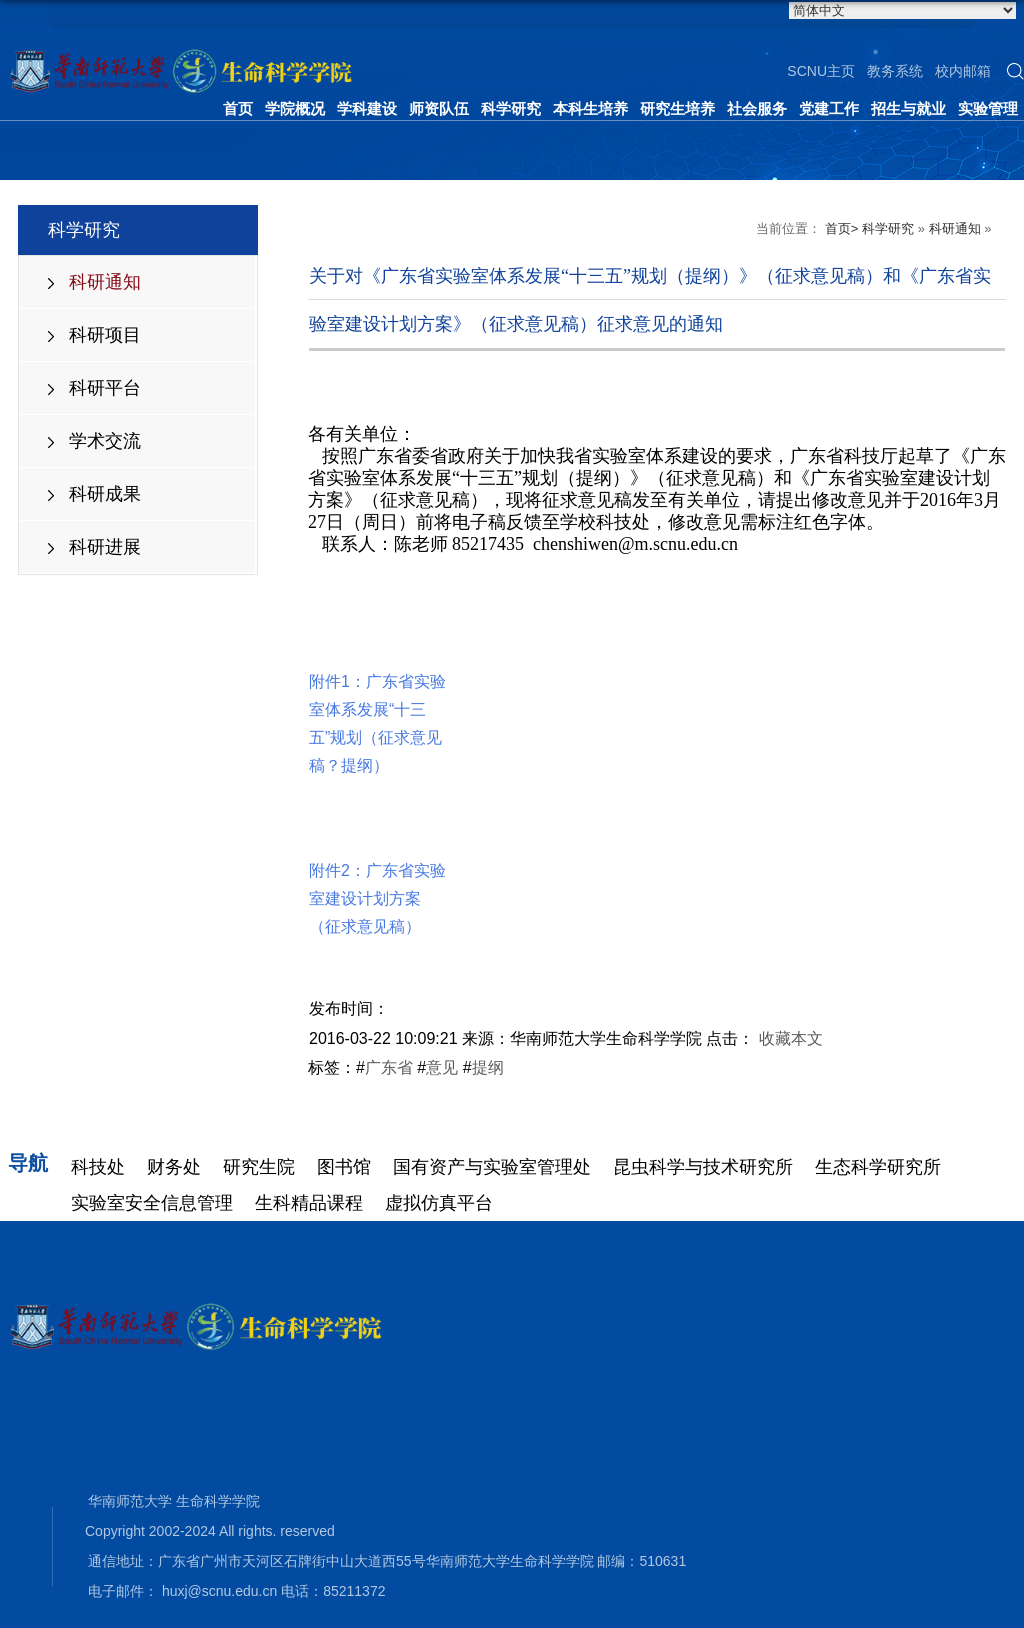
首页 (238, 108)
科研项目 (105, 335)
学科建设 (367, 108)
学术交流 (105, 441)
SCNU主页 (821, 71)
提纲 (488, 1067)
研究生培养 (677, 108)
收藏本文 (791, 1038)
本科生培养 (590, 108)
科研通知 (105, 282)
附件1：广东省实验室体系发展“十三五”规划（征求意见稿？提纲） (377, 688)
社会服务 (757, 108)
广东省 (389, 1067)
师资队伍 (439, 108)
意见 (442, 1067)
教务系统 (895, 71)
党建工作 (829, 108)
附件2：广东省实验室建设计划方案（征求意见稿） (377, 863)
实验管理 (988, 108)
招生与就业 (908, 108)
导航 (28, 1163)
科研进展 (105, 547)
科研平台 (105, 388)
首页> (842, 228)
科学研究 (511, 108)
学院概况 (295, 108)
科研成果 (105, 494)
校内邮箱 (963, 71)
